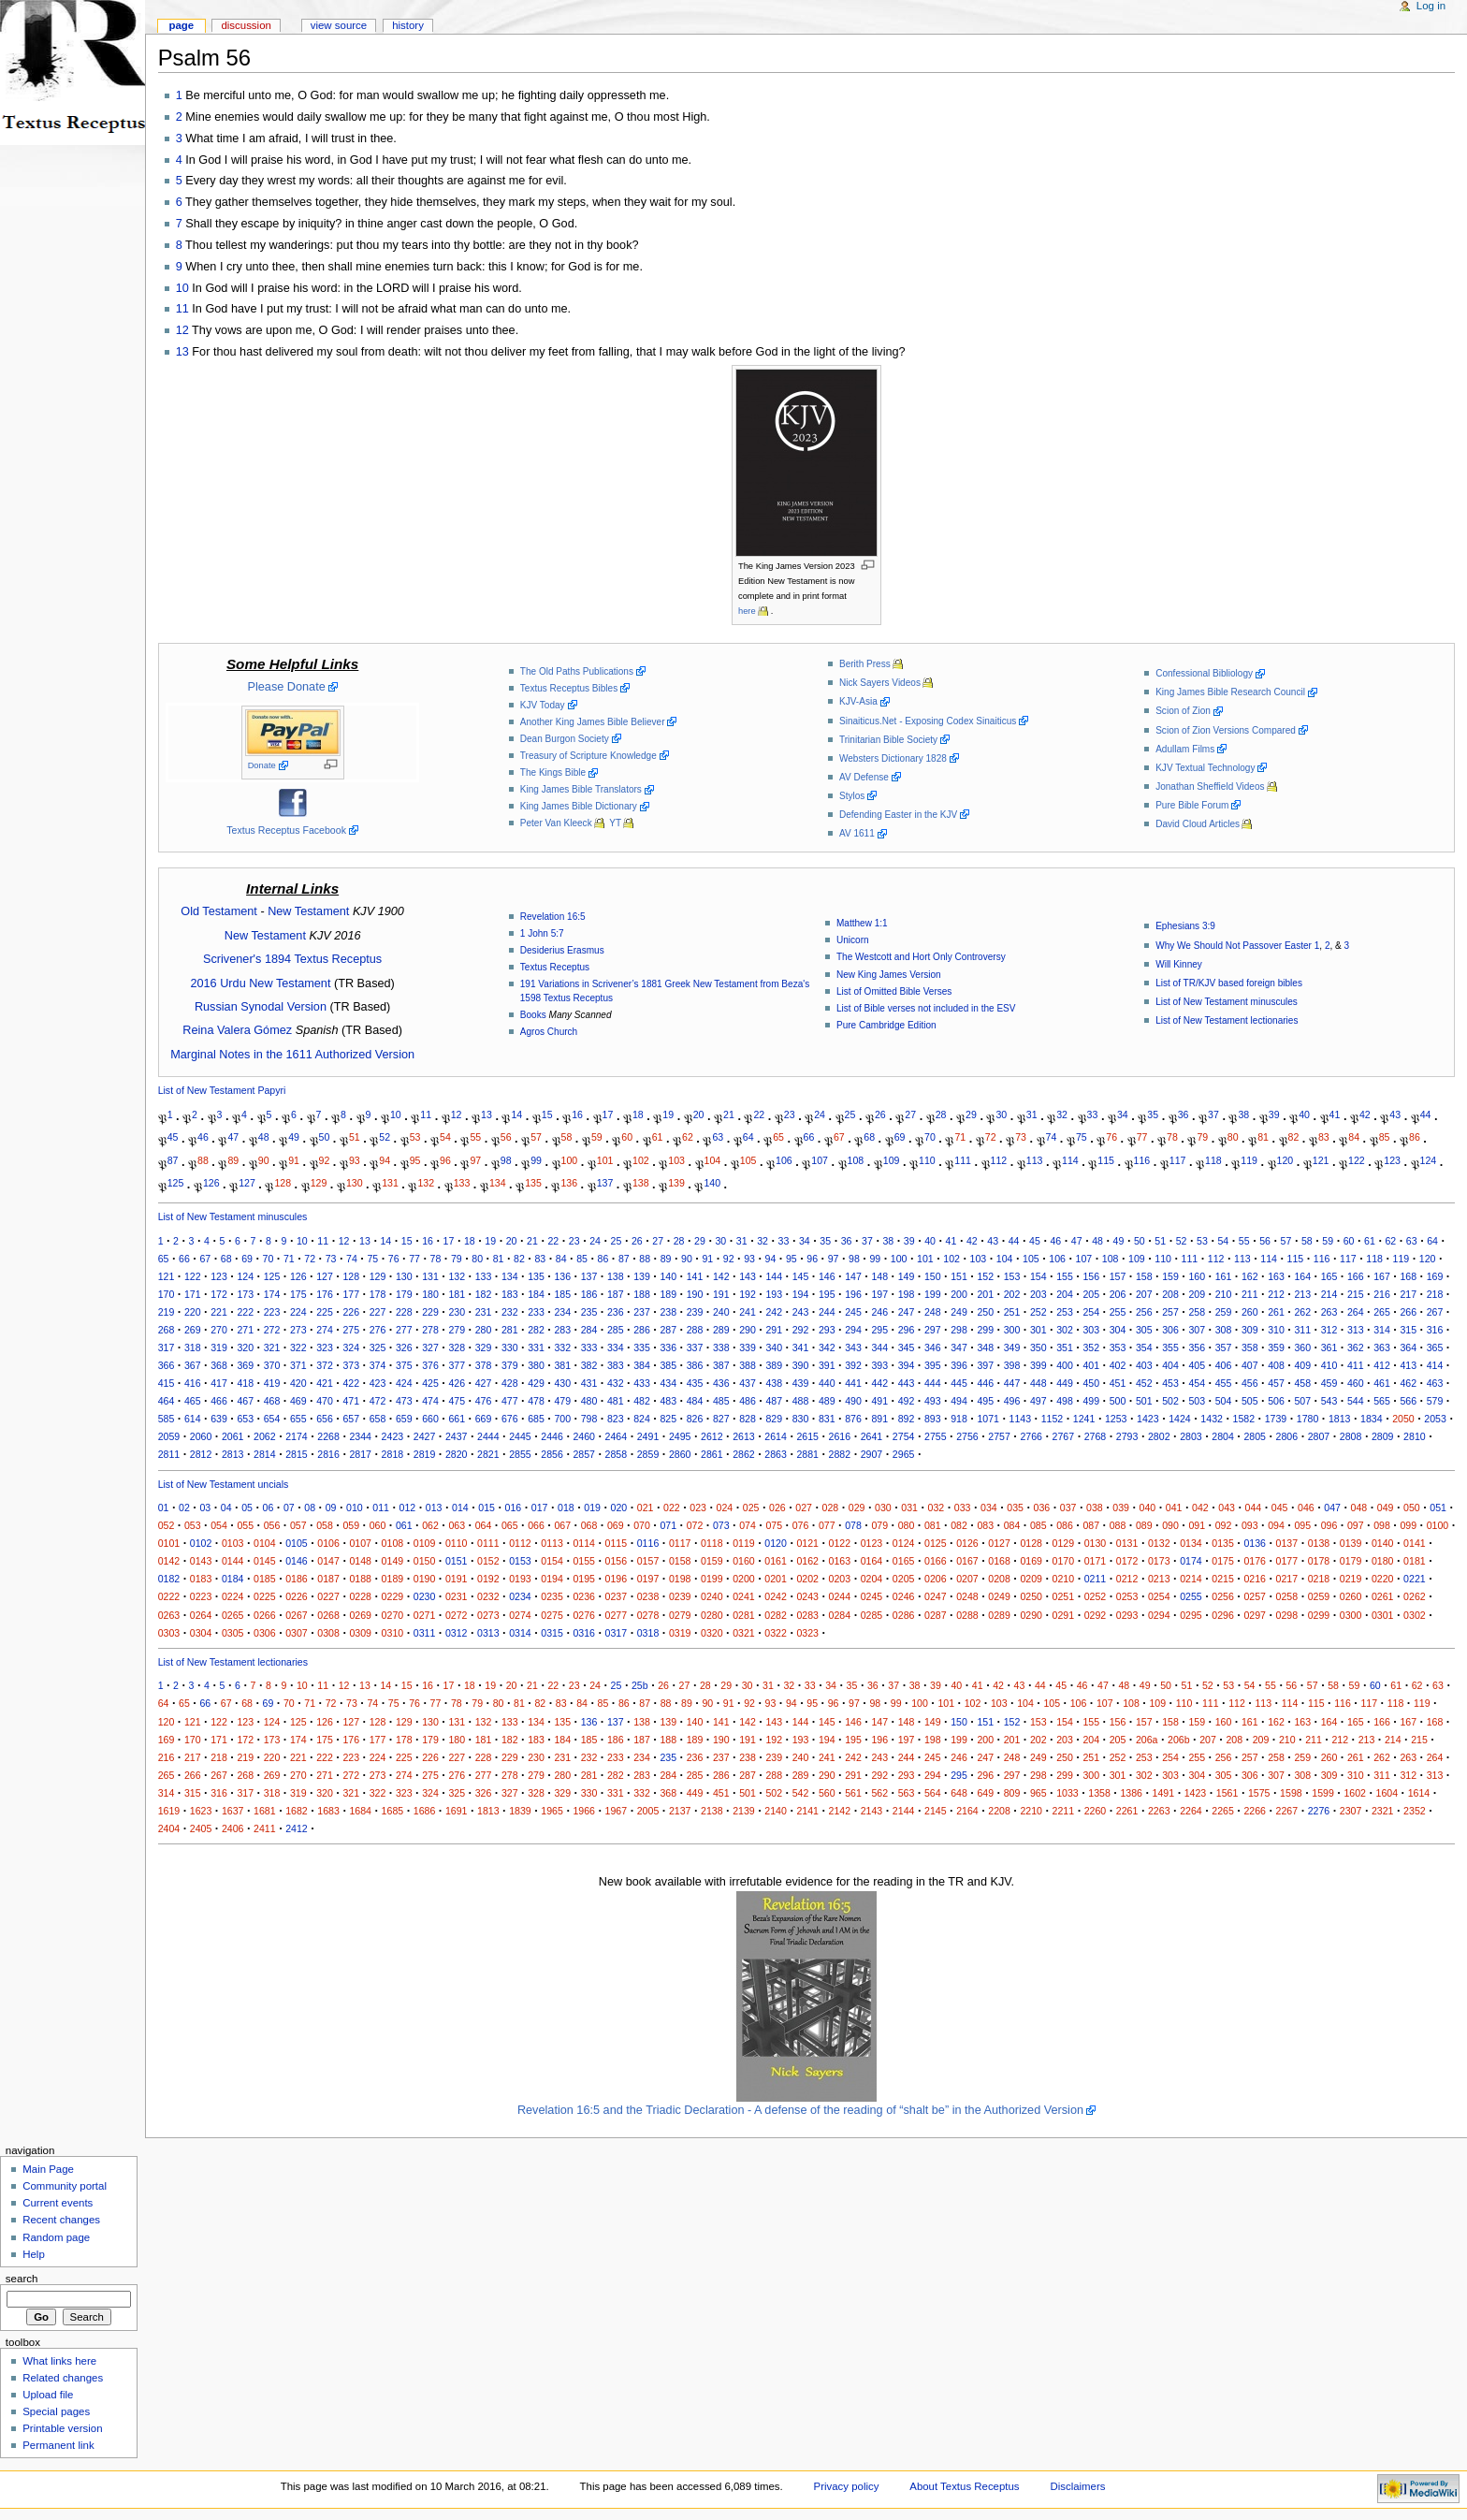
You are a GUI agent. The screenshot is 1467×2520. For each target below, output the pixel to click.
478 (536, 1400)
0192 (488, 1578)
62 (687, 1137)
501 (1144, 1400)
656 (324, 1418)
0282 (775, 1615)
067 (562, 1525)
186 (589, 1294)
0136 (1254, 1543)
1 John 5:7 (542, 933)
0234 (520, 1596)
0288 (967, 1615)
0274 (520, 1615)
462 (1408, 1383)
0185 (265, 1578)
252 (1038, 1312)
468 (272, 1400)
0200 (744, 1578)
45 (173, 1137)
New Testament (308, 911)
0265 (233, 1615)
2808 (1351, 1436)
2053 (1435, 1418)
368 (219, 1365)
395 (932, 1365)
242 (773, 1312)
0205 (904, 1578)
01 (163, 1507)
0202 (807, 1578)
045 (1279, 1507)
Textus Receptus (554, 967)
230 (456, 1312)
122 (1356, 1159)
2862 (744, 1454)
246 (879, 1312)
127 (247, 1182)
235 (589, 1312)
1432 (1211, 1418)
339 (747, 1347)
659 (404, 1418)
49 (293, 1137)
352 (1090, 1347)
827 (721, 1418)
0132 (1159, 1543)
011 (380, 1507)
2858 (616, 1454)
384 (641, 1365)
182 (483, 1294)
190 (695, 1294)
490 (853, 1400)
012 (407, 1507)
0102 (201, 1543)
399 (1038, 1365)
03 (205, 1507)
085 (1038, 1525)
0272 (456, 1615)
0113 (552, 1543)
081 (932, 1525)
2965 (904, 1454)
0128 (1031, 1543)
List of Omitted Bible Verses (893, 991)
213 (1302, 1294)
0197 (648, 1578)
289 (721, 1329)
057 (298, 1525)
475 (456, 1400)
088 (1118, 1525)
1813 (1340, 1418)
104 (712, 1159)
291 (773, 1329)
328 (456, 1347)
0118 (712, 1543)
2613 (744, 1436)
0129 (1064, 1543)
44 (1425, 1114)
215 (1355, 1294)
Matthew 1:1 (862, 923)
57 (536, 1137)
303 (1090, 1329)
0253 (1127, 1596)
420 (298, 1383)
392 (853, 1365)
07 (289, 1507)
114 (1070, 1159)
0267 (296, 1615)
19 (668, 1114)
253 (1064, 1312)
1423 (1148, 1418)
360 (1302, 1347)
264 (1355, 1312)
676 (509, 1418)
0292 (1095, 1615)
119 (1249, 1159)
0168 (999, 1560)
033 (962, 1507)
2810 (1414, 1436)
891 (879, 1418)
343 (853, 1347)
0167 (967, 1560)
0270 (393, 1615)
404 (1170, 1365)
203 (1038, 1294)
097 (1355, 1525)
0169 (1031, 1560)
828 (747, 1418)
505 (1250, 1400)
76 (1111, 1137)
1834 (1371, 1418)
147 (853, 1276)
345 (906, 1347)
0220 (1383, 1578)
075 (773, 1525)
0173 (1159, 1560)
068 (589, 1525)
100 (569, 1159)
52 (384, 1137)
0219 (1351, 1578)
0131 (1127, 1543)
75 (1081, 1137)
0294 (1159, 1615)
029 (857, 1507)
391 (827, 1365)
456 (1250, 1383)
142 (721, 1276)
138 (640, 1182)
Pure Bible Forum (1191, 805)
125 (175, 1182)
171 (192, 1294)
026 (777, 1507)
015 (486, 1507)
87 (173, 1159)
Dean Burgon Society (564, 739)
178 (378, 1294)
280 (483, 1329)
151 (959, 1276)
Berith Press (865, 664)
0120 (775, 1543)
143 (747, 1276)
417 (219, 1383)
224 (298, 1312)
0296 (1223, 1615)
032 (936, 1507)
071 (668, 1525)
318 (192, 1347)
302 (1064, 1329)
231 (483, 1312)
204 (1064, 1294)
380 (536, 1365)
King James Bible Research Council (1230, 692)
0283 (807, 1615)
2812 (201, 1454)
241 (747, 1312)
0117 (680, 1543)
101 (605, 1159)
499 (1090, 1400)
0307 (296, 1633)
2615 (807, 1436)
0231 (456, 1596)
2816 (328, 1454)
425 (430, 1383)
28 (941, 1114)
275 (350, 1329)
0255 (1191, 1596)
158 (1144, 1276)
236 (615, 1312)
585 (166, 1418)
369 (245, 1365)
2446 (552, 1436)
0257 (1254, 1596)
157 (1118, 1276)
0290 (1031, 1615)
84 (1353, 1137)
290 (747, 1329)
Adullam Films (1184, 749)
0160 (744, 1560)
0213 (1159, 1578)
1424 (1180, 1418)
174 (272, 1294)
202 (1012, 1294)
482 (641, 1400)
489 (827, 1400)
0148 (360, 1560)
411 (1355, 1365)
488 (800, 1400)
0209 (1031, 1578)
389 (773, 1365)
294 (853, 1329)
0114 (584, 1543)
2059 (169, 1436)
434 (668, 1383)
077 (827, 1525)
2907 (872, 1454)
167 (1381, 1276)
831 (827, 1418)
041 (1174, 1507)
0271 (425, 1615)
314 (1381, 1329)
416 (192, 1383)
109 (891, 1159)
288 (695, 1329)
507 (1302, 1400)
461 (1381, 1383)
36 (1183, 1114)
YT (615, 823)
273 (298, 1329)
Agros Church (548, 1032)
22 (758, 1114)
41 (1335, 1114)
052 (166, 1525)
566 (1408, 1400)
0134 (1191, 1543)
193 (773, 1294)
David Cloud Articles (1197, 824)
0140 (1383, 1543)
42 (1365, 1114)
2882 (840, 1454)
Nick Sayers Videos (880, 682)
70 (930, 1137)
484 (695, 1400)
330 (509, 1347)
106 (784, 1159)
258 (1196, 1312)
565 (1381, 1400)
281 (509, 1329)
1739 (1276, 1418)
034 (988, 1507)
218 (1435, 1294)
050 (1411, 1507)
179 (404, 1294)
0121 (807, 1543)
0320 (712, 1633)
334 (615, 1347)
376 (430, 1365)
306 (1170, 1329)
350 (1038, 1347)
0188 (360, 1578)
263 (1329, 1312)
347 (959, 1347)
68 (869, 1137)
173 (245, 1294)
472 (378, 1400)
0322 (775, 1633)
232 (509, 1312)
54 (445, 1137)
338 (721, 1347)
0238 (648, 1596)
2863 (775, 1454)
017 (539, 1507)
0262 (1414, 1596)
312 (1329, 1329)
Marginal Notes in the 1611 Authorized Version (292, 1054)
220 (192, 1312)
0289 (999, 1615)
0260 (1351, 1596)
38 (1243, 1114)
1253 (1116, 1418)
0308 (328, 1633)
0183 (201, 1578)
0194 (552, 1578)
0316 (584, 1633)
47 (233, 1137)
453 (1170, 1383)
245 (853, 1312)
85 (1384, 1137)
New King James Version (888, 974)
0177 (1287, 1560)
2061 (233, 1436)
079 (879, 1525)
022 (671, 1507)
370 (272, 1365)
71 (960, 1137)
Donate (262, 765)
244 (827, 1312)
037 (1068, 1507)
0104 (265, 1543)
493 (932, 1400)
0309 (360, 1633)
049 (1385, 1507)
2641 (872, 1436)
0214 (1191, 1578)
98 (506, 1159)
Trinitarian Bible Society (888, 740)
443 (906, 1383)
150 (932, 1276)
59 (597, 1137)
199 (932, 1294)
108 (856, 1159)
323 (324, 1347)
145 (800, 1276)
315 (1408, 1329)
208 (1170, 1294)
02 (184, 1507)
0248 (967, 1596)
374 (378, 1365)
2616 (840, 1436)
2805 (1254, 1436)
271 (245, 1329)
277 (404, 1329)
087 (1090, 1525)
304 (1118, 1329)
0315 (552, 1633)
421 (324, 1383)
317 (166, 1347)
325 (378, 1347)
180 (430, 1294)
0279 (680, 1615)
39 (1274, 1114)
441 (853, 1383)
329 (483, 1347)
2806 (1287, 1436)
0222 (169, 1596)
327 (430, 1347)
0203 (840, 1578)
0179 (1351, 1560)
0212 (1127, 1578)
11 (182, 308)
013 (434, 1507)
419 (272, 1383)
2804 (1223, 1436)
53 (415, 1137)
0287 (935, 1615)
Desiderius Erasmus (562, 950)
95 (415, 1159)
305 (1144, 1329)
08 (309, 1507)
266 (1408, 1312)
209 (1196, 1294)
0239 (680, 1596)
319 (219, 1347)
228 (404, 1312)
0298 (1287, 1615)
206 (1118, 1294)
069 (615, 1525)
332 (562, 1347)
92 (324, 1159)
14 (516, 1114)
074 (747, 1525)
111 (962, 1159)
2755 (935, 1436)
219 (166, 1312)
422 (350, 1383)
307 (1196, 1329)
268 (166, 1329)
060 (378, 1525)
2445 (520, 1436)
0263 (169, 1615)
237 (641, 1312)
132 (425, 1182)
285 (615, 1329)
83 (1323, 1137)
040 (1148, 1507)
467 (245, 1400)
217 (1408, 1294)
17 (608, 1114)
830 (800, 1418)
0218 (1319, 1578)
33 (1092, 1114)
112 (999, 1159)
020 (619, 1507)
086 (1064, 1525)
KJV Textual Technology (1205, 768)
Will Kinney (1178, 964)
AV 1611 (857, 833)
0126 (967, 1543)
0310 (393, 1633)
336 (668, 1347)
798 (589, 1418)
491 (879, 1400)
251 (1012, 1312)
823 (615, 1418)
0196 (616, 1578)
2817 (360, 1454)
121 (1321, 1159)
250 (985, 1312)
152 (985, 1276)
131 (390, 1182)
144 (773, 1276)
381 (562, 1365)
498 (1064, 1400)
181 (456, 1294)
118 (1213, 1159)
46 (203, 1137)
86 (1414, 1137)
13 (182, 351)
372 (324, 1365)
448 (1038, 1383)
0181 (1414, 1560)
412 (1381, 1365)
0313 (488, 1633)
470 (324, 1400)
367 (192, 1365)
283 (562, 1329)
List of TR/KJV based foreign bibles (1228, 983)
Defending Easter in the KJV (898, 814)
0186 (296, 1578)
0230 (425, 1596)
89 (233, 1159)
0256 (1223, 1596)
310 (1276, 1329)
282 (536, 1329)
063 (456, 1525)
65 (778, 1137)
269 (192, 1329)
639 (219, 1418)
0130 (1095, 1543)
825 (668, 1418)
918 (959, 1418)
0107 (360, 1543)
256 (1144, 1312)
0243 (807, 1596)
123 (1392, 1159)
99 (536, 1159)
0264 (201, 1615)
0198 (680, 1578)
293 (827, 1329)
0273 (488, 1615)
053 (192, 1525)
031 (909, 1507)
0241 (744, 1596)
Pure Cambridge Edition (886, 1025)
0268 (328, 1615)
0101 (169, 1543)
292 (800, 1329)
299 (985, 1329)
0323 (807, 1633)
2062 (265, 1436)
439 (800, 1383)
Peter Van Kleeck (556, 823)
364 (1408, 1347)
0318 (648, 1633)
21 (728, 1114)
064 (483, 1525)
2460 (584, 1436)
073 (721, 1525)
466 (219, 1400)
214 (1329, 1294)
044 (1253, 1507)
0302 (1414, 1615)
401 (1090, 1365)
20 (698, 1114)
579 (1435, 1400)
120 (1285, 1159)
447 (1012, 1383)
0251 (1064, 1596)
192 (747, 1294)
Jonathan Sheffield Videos (1209, 786)
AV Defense (864, 777)
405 (1196, 1365)
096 (1329, 1525)
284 (589, 1329)
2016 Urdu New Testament (260, 983)
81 (1263, 1137)
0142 (169, 1560)
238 (668, 1312)
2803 (1191, 1436)
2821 (488, 1454)
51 (354, 1137)
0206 (935, 1578)
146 (827, 1276)
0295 (1191, 1615)
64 (748, 1137)
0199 (712, 1578)
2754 (904, 1436)
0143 (201, 1560)
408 (1276, 1365)
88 (203, 1159)
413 (1408, 1365)
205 (1090, 1294)
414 (1435, 1365)
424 (404, 1383)
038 (1094, 1507)
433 (641, 1383)
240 (721, 1312)
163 (1276, 1276)
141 (695, 1276)
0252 (1095, 1596)
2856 (552, 1454)
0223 (201, 1596)
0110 (456, 1543)
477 (509, 1400)
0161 (775, 1560)
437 (747, 1383)
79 (1202, 1137)
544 (1355, 1400)
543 (1329, 1400)
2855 (520, 1454)
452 (1144, 1383)
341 (800, 1347)
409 (1302, 1365)
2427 (425, 1436)
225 (324, 1312)
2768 (1095, 1436)
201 (985, 1294)
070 (641, 1525)
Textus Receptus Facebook (286, 830)
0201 (775, 1578)
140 (712, 1182)
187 (615, 1294)
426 (456, 1383)
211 (1250, 1294)
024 (725, 1507)
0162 (807, 1560)
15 (547, 1114)
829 (773, 1418)
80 (1233, 1137)
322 (298, 1347)
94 (384, 1159)
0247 (935, 1596)
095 (1302, 1525)
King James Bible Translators (581, 789)
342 (827, 1347)
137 (605, 1182)
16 (577, 1114)
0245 (872, 1596)
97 (475, 1159)
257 (1170, 1312)
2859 (648, 1454)
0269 (360, 1615)
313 (1355, 1329)
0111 (488, 1543)
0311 (425, 1633)
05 (247, 1507)
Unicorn (852, 940)
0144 (233, 1560)
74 (1051, 1137)
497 (1038, 1400)
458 (1302, 1383)
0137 (1287, 1543)
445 (959, 1383)
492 (906, 1400)
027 (803, 1507)
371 (298, 1365)
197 (879, 1294)
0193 (520, 1578)
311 (1302, 1329)
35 (1152, 1114)
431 (589, 1383)
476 (483, 1400)
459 (1329, 1383)
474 (430, 1400)
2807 (1319, 1436)
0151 (456, 1560)
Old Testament (219, 911)
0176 (1254, 1560)
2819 (425, 1454)
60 (626, 1137)
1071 (988, 1418)
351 (1064, 1347)
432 (615, 1383)
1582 (1244, 1418)
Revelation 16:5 (553, 916)
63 (717, 1137)
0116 (648, 1543)
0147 (328, 1560)
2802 (1159, 1436)
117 (1177, 1159)
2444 (488, 1436)
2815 (296, 1454)
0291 (1064, 1615)
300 (1012, 1329)
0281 (744, 1615)
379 (509, 1365)
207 (1144, 1294)
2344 (360, 1436)
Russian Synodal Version (261, 1006)
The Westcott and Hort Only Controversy (921, 957)
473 (404, 1400)
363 (1381, 1347)
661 (456, 1418)
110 (927, 1159)
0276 (584, 1615)
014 (460, 1507)
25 (850, 1114)
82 (1294, 1137)
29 (971, 1114)
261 (1276, 1312)
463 (1435, 1383)
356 (1196, 1347)
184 (536, 1294)
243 (800, 1312)
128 (282, 1182)
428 (509, 1383)
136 (568, 1182)
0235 (552, 1596)
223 (272, 1312)
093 (1250, 1525)
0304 (201, 1633)
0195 (584, 1578)
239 (695, 1312)
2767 (1064, 1436)
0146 (296, 1560)
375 (404, 1365)
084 (1012, 1525)
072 (695, 1525)
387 (721, 1365)
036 (1042, 1507)
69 (900, 1137)
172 (219, 1294)
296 (906, 1329)
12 (182, 330)
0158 (680, 1560)
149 (906, 1276)
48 (263, 1137)
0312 (456, 1633)
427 (483, 1383)
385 (668, 1365)
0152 (488, 1560)
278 (430, 1329)
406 (1223, 1365)
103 (676, 1159)
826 (695, 1418)
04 (226, 1507)
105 (748, 1159)
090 (1170, 1525)
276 (378, 1329)
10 (182, 288)
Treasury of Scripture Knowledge (588, 755)
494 (959, 1400)
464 (166, 1400)
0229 (393, 1596)
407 (1250, 1365)
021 (645, 1507)
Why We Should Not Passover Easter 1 (1237, 945)
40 (1304, 1114)
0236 (584, 1596)
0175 (1223, 1560)
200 (959, 1294)
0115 (616, 1543)
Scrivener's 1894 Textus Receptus (292, 959)
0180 (1383, 1560)
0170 (1064, 1560)
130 (354, 1182)
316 (1435, 1329)
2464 (616, 1436)
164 (1302, 1276)
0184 (233, 1578)
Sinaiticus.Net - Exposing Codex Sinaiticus (927, 721)
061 (404, 1525)
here (747, 611)
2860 (680, 1454)
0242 (775, 1596)
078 (853, 1525)
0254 (1159, 1596)
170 (166, 1294)
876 (853, 1418)
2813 (233, 1454)
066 (536, 1525)
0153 (520, 1560)
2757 (999, 1436)
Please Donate (287, 686)
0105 (296, 1543)
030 (883, 1507)
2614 (775, 1436)
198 (906, 1294)
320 (245, 1347)
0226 (296, 1596)
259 (1223, 1312)
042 (1200, 1507)
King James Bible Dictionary (578, 806)
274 (324, 1329)
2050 (1403, 1418)
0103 (233, 1543)
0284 (840, 1615)
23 (789, 1114)
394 (906, 1365)
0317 (616, 1633)
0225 (265, 1596)
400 (1064, 1365)
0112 (520, 1543)
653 (245, 1418)
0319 (680, 1633)
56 (506, 1137)
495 (985, 1400)
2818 (393, 1454)
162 (1250, 1276)
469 (298, 1400)
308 (1223, 1329)
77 (1142, 1137)
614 (192, 1418)
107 (819, 1159)
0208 (999, 1578)
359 (1276, 1347)
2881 (807, 1454)
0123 (872, 1543)
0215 (1223, 1578)
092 (1223, 1525)
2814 (265, 1454)
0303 (169, 1633)
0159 (712, 1560)
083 (985, 1525)
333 (589, 1347)
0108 (393, 1543)
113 (1034, 1159)
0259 (1319, 1596)
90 (263, 1159)
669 (483, 1418)
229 (430, 1312)
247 (906, 1312)
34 (1122, 1114)
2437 (456, 1436)
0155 (584, 1560)
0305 (233, 1633)
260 (1250, 1312)
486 (747, 1400)
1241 (1084, 1418)
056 (272, 1525)
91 (293, 1159)
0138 (1319, 1543)
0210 (1064, 1578)
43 (1395, 1114)
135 (533, 1182)
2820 (456, 1454)
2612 (712, 1436)
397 (985, 1365)
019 (592, 1507)
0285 (872, 1615)
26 (880, 1114)
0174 (1191, 1560)
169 (1435, 1276)
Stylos (851, 796)
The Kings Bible (553, 772)
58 (567, 1137)
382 (589, 1365)
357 (1223, 1347)
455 (1223, 1383)
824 (641, 1418)
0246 (904, 1596)
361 (1329, 1347)
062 (430, 1525)
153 (1012, 1276)
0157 (648, 1560)
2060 (201, 1436)
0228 (360, 1596)
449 (1064, 1383)
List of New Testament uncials (223, 1484)
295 (879, 1329)
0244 (840, 1596)
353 (1118, 1347)
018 (566, 1507)
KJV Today (542, 705)
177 (350, 1294)
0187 (328, 1578)
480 (589, 1400)
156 (1090, 1276)
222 (245, 1312)
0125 (935, 1543)
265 (1381, 1312)
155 (1064, 1276)
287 (668, 1329)
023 (698, 1507)
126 (211, 1182)
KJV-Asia (858, 701)
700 (562, 1418)
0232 (488, 1596)
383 (615, 1365)
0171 (1095, 1560)
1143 (1020, 1418)
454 (1196, 1383)
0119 (744, 1543)
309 (1250, 1329)
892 (906, 1418)
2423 (393, 1436)
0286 (904, 1615)
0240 (712, 1596)
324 (350, 1347)
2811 (169, 1454)
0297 (1254, 1615)
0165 (904, 1560)
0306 (265, 1633)
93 (354, 1159)
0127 (999, 1543)
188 (641, 1294)
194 (800, 1294)
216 (1381, 1294)
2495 (680, 1436)
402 (1118, 1365)
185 (562, 1294)
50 (324, 1137)
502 (1170, 1400)
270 (219, 1329)
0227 (328, 1596)
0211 (1095, 1578)
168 (1408, 1276)
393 (879, 1365)
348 (985, 1347)
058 (324, 1525)
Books (533, 1015)
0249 (999, 1596)
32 (1062, 1114)
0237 (616, 1596)
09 (331, 1507)
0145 (265, 1560)
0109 (425, 1543)
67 (839, 1137)
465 (192, 1400)
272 (272, 1329)
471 (350, 1400)
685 (536, 1418)
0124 (904, 1543)
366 (166, 1365)
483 (668, 1400)
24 (819, 1114)
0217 (1287, 1578)
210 (1223, 1294)
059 (350, 1525)
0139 (1351, 1543)
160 (1196, 1276)
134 (497, 1182)
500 (1118, 1400)
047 (1332, 1507)
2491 (648, 1436)
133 (462, 1182)
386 (695, 1365)
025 (751, 1507)
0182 (169, 1578)
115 (1105, 1159)
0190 (425, 1578)
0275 (552, 1615)
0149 (393, 1560)
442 (879, 1383)
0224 (233, 1596)
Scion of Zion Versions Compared (1225, 730)
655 (298, 1418)
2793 (1127, 1436)
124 (1428, 1159)
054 (219, 1525)
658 (378, 1418)
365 (1435, 1347)
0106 (328, 1543)
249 (959, 1312)
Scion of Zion (1183, 711)
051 (1438, 1507)
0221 (1414, 1578)
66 (809, 1137)
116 (1142, 1159)
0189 (393, 1578)
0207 (967, 1578)
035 (1015, 1507)
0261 (1383, 1596)
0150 (425, 1560)
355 (1170, 1347)
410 (1329, 1365)
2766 (1031, 1436)
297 (932, 1329)
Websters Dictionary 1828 (893, 758)
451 (1118, 1383)
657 (350, 1418)
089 (1144, 1525)
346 (932, 1347)
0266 (265, 1615)
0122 (840, 1543)
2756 (967, 1436)
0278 (648, 1615)
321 (272, 1347)
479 (562, 1400)
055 (245, 1525)
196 (853, 1294)
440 (827, 1383)
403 (1144, 1365)
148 (879, 1276)
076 (800, 1525)
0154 (552, 1560)
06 (268, 1507)
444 (932, 1383)
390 (800, 1365)
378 (483, 1365)
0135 (1223, 1543)
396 (959, 1365)
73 (1020, 1137)
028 (830, 1507)
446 (985, 1383)
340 (773, 1347)
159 (1170, 1276)
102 (640, 1159)
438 (773, 1383)
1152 (1052, 1418)
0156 (616, 1560)
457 (1276, 1383)
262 (1302, 1312)
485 (721, 1400)
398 (1012, 1365)
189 (668, 1294)
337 (695, 1347)
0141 (1414, 1543)
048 (1359, 1507)
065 (509, 1525)
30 (1001, 1114)
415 (166, 1383)
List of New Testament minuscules (1226, 1002)
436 (721, 1383)
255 (1118, 1312)
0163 (840, 1560)
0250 (1031, 1596)
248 (932, 1312)
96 (445, 1159)
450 (1090, 1383)
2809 (1383, 1436)
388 (747, 1365)
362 (1355, 1347)
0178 (1319, 1560)
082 (959, 1525)
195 (827, 1294)
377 (456, 1365)
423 (378, 1383)
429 (536, 1383)
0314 (520, 1633)
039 (1120, 1507)
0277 (616, 1615)
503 (1196, 1400)
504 (1223, 1400)
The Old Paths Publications (576, 671)
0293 (1127, 1615)
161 (1223, 1276)
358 (1250, 1347)
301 (1038, 1329)
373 (350, 1365)
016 (513, 1507)
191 (721, 1294)
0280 (712, 1615)
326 (404, 1347)
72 (990, 1137)
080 (906, 1525)
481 (615, 1400)
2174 (296, 1436)
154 (1038, 1276)
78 (1172, 1137)
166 (1355, 1276)
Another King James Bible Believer (592, 722)
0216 (1254, 1578)
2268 (328, 1436)
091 (1196, 1525)
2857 (584, 1454)
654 (272, 1418)
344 (879, 1347)
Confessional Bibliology (1204, 673)
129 (319, 1182)
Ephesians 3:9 (1185, 926)
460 (1355, 1383)
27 (910, 1114)
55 (475, 1137)
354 (1144, 1347)
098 (1381, 1525)
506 (1276, 1400)
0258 (1287, 1596)
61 (657, 1137)
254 (1090, 1312)
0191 (456, 1578)
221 (219, 1312)
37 (1213, 1114)
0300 (1351, 1615)
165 (1329, 1276)
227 (378, 1312)
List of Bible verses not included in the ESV (926, 1008)
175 (298, 1294)
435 (695, 1383)
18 (638, 1114)
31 (1032, 1114)
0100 (1438, 1525)
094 (1276, 1525)
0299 (1319, 1615)
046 (1306, 1507)
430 (562, 1383)
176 (324, 1294)
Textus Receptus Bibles (568, 688)
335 (641, 1347)
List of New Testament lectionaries (1226, 1020)
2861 (712, 1454)
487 (773, 1400)
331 (536, 1347)
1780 (1308, 1418)
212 (1276, 1294)
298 (959, 1329)
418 (245, 1383)
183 (509, 1294)
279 (456, 1329)
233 (536, 1312)
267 (1435, 1312)
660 (430, 1418)
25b (640, 1685)
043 (1226, 1507)
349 (1012, 1347)
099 (1408, 1525)
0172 (1127, 1560)
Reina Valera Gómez (237, 1030)
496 (1012, 1400)
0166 (935, 1560)
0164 (872, 1560)
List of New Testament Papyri (222, 1090)
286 (641, 1329)
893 (932, 1418)
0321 (744, 1633)
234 (562, 1312)
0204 (872, 1578)
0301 (1383, 1615)
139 (676, 1182)
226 (350, 1312)
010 (354, 1507)
